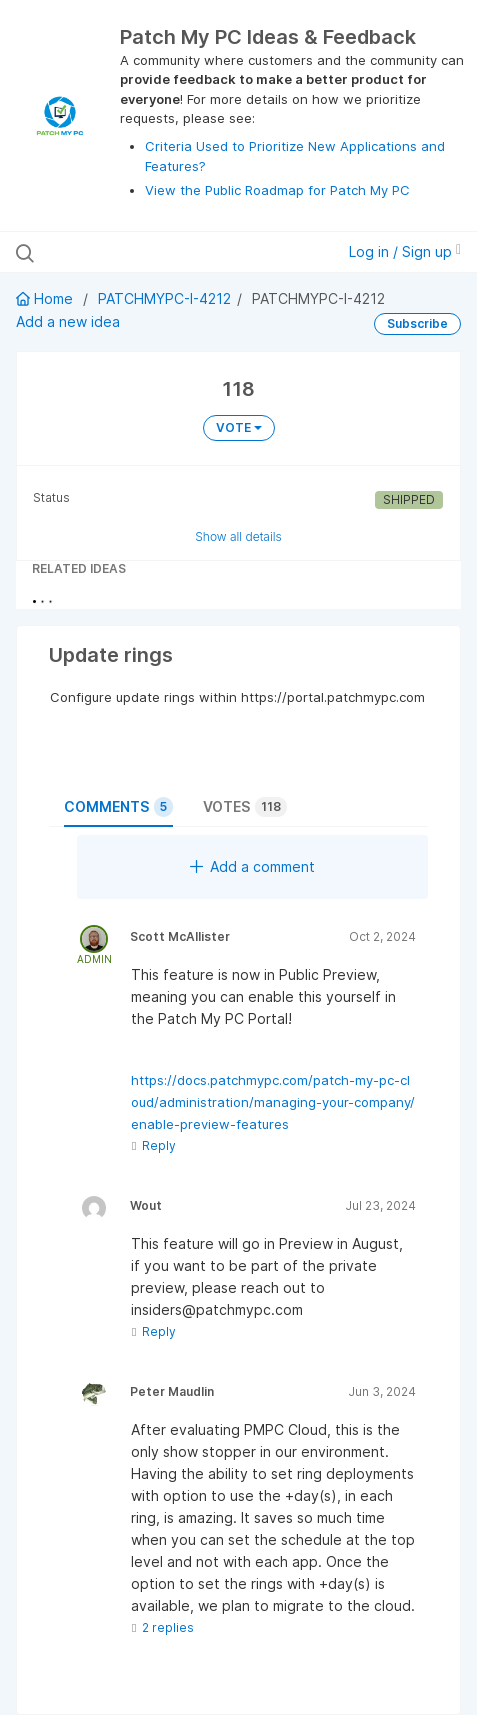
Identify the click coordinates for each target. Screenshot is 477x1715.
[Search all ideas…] (144, 252)
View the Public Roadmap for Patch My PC (277, 190)
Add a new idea (68, 321)
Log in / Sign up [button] (405, 251)
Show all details (238, 536)
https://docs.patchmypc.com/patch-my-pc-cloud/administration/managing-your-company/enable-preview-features (273, 1102)
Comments (118, 807)
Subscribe (417, 323)
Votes (245, 807)
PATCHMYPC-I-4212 (164, 298)
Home (46, 298)
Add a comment (252, 866)
